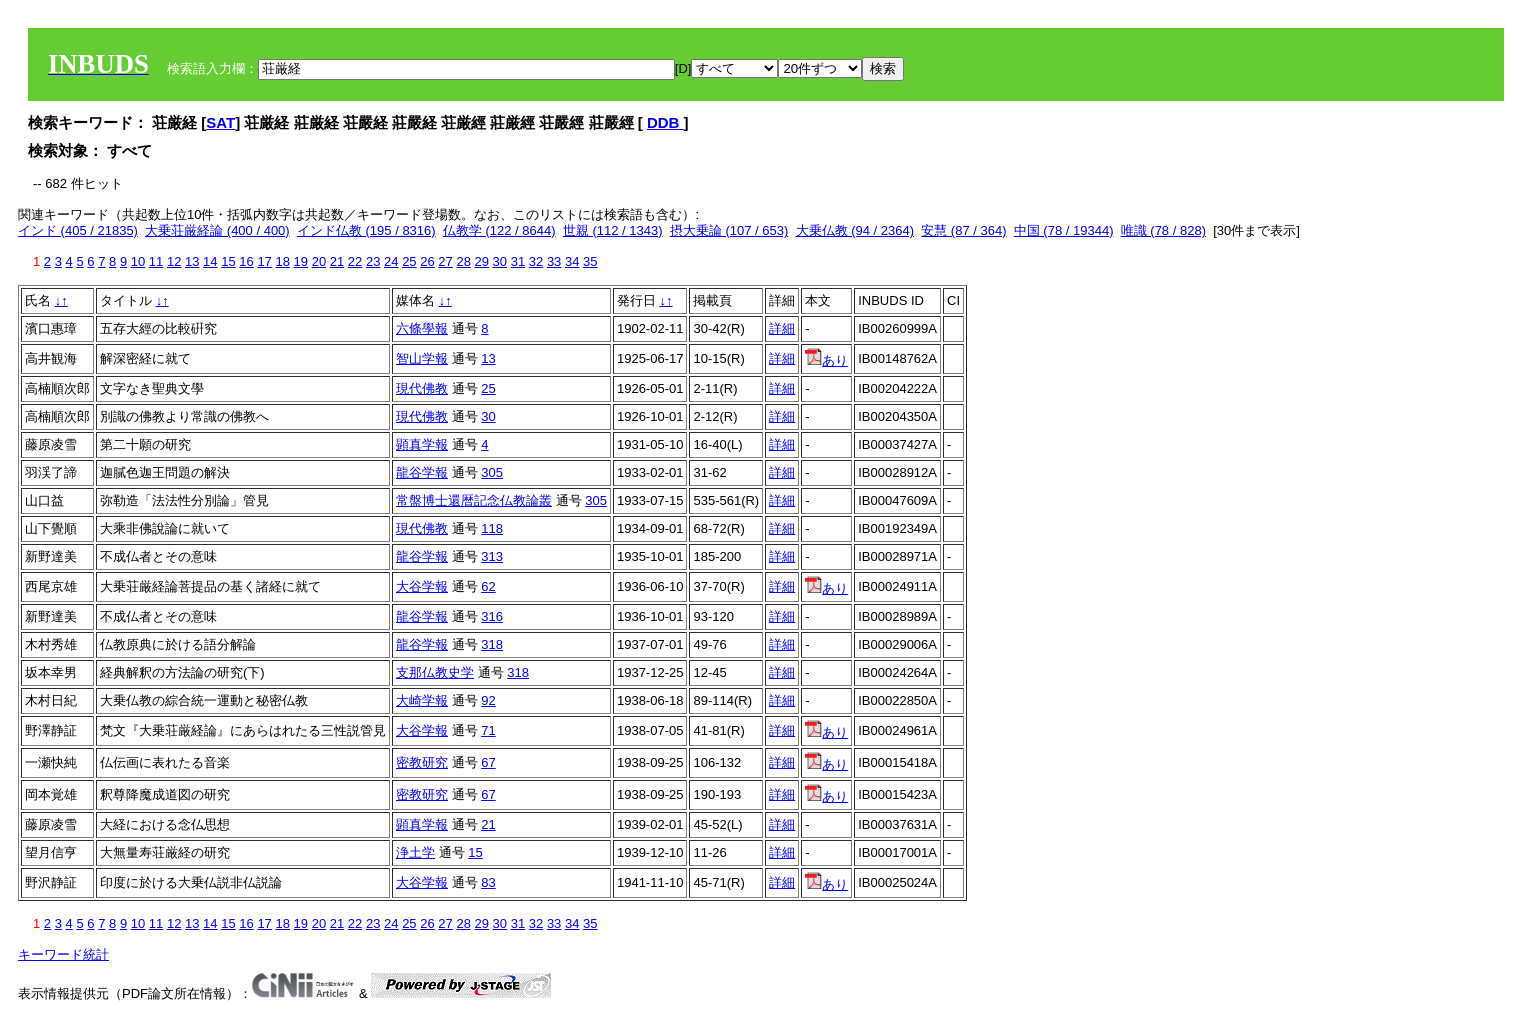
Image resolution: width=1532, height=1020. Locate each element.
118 (492, 528)
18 (282, 261)
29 (482, 261)
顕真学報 (422, 444)
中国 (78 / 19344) (1064, 230)
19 (301, 261)
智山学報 (422, 358)
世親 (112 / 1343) (613, 230)
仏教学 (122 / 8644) (499, 230)
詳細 (782, 328)
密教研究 (422, 762)
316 (492, 616)
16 (246, 261)
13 (192, 261)
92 (488, 700)
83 (488, 882)
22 (355, 261)
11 (156, 261)
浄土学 (415, 852)
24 (391, 261)
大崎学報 (422, 700)
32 (536, 261)
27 (445, 261)
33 (554, 261)
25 (409, 261)
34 (572, 261)
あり (826, 360)
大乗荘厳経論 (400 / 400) (217, 230)
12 (174, 261)
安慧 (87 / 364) (963, 230)
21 (337, 261)
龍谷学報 (422, 472)
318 (492, 644)
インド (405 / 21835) (78, 230)
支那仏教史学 (435, 672)
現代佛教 (422, 388)
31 (518, 261)
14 (210, 261)
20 (319, 261)
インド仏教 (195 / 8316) (366, 230)
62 (488, 586)
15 (228, 261)
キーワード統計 (63, 954)
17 (264, 261)
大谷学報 (422, 586)
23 (373, 261)
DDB (665, 122)
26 (427, 261)
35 (590, 261)
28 (463, 261)
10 (138, 261)
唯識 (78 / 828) (1163, 230)
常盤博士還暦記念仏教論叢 (474, 500)
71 (488, 730)
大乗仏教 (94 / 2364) (855, 230)
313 (492, 556)
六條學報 (422, 328)
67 (488, 762)
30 (500, 261)
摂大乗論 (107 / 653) (729, 230)
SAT (220, 122)
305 (492, 472)
